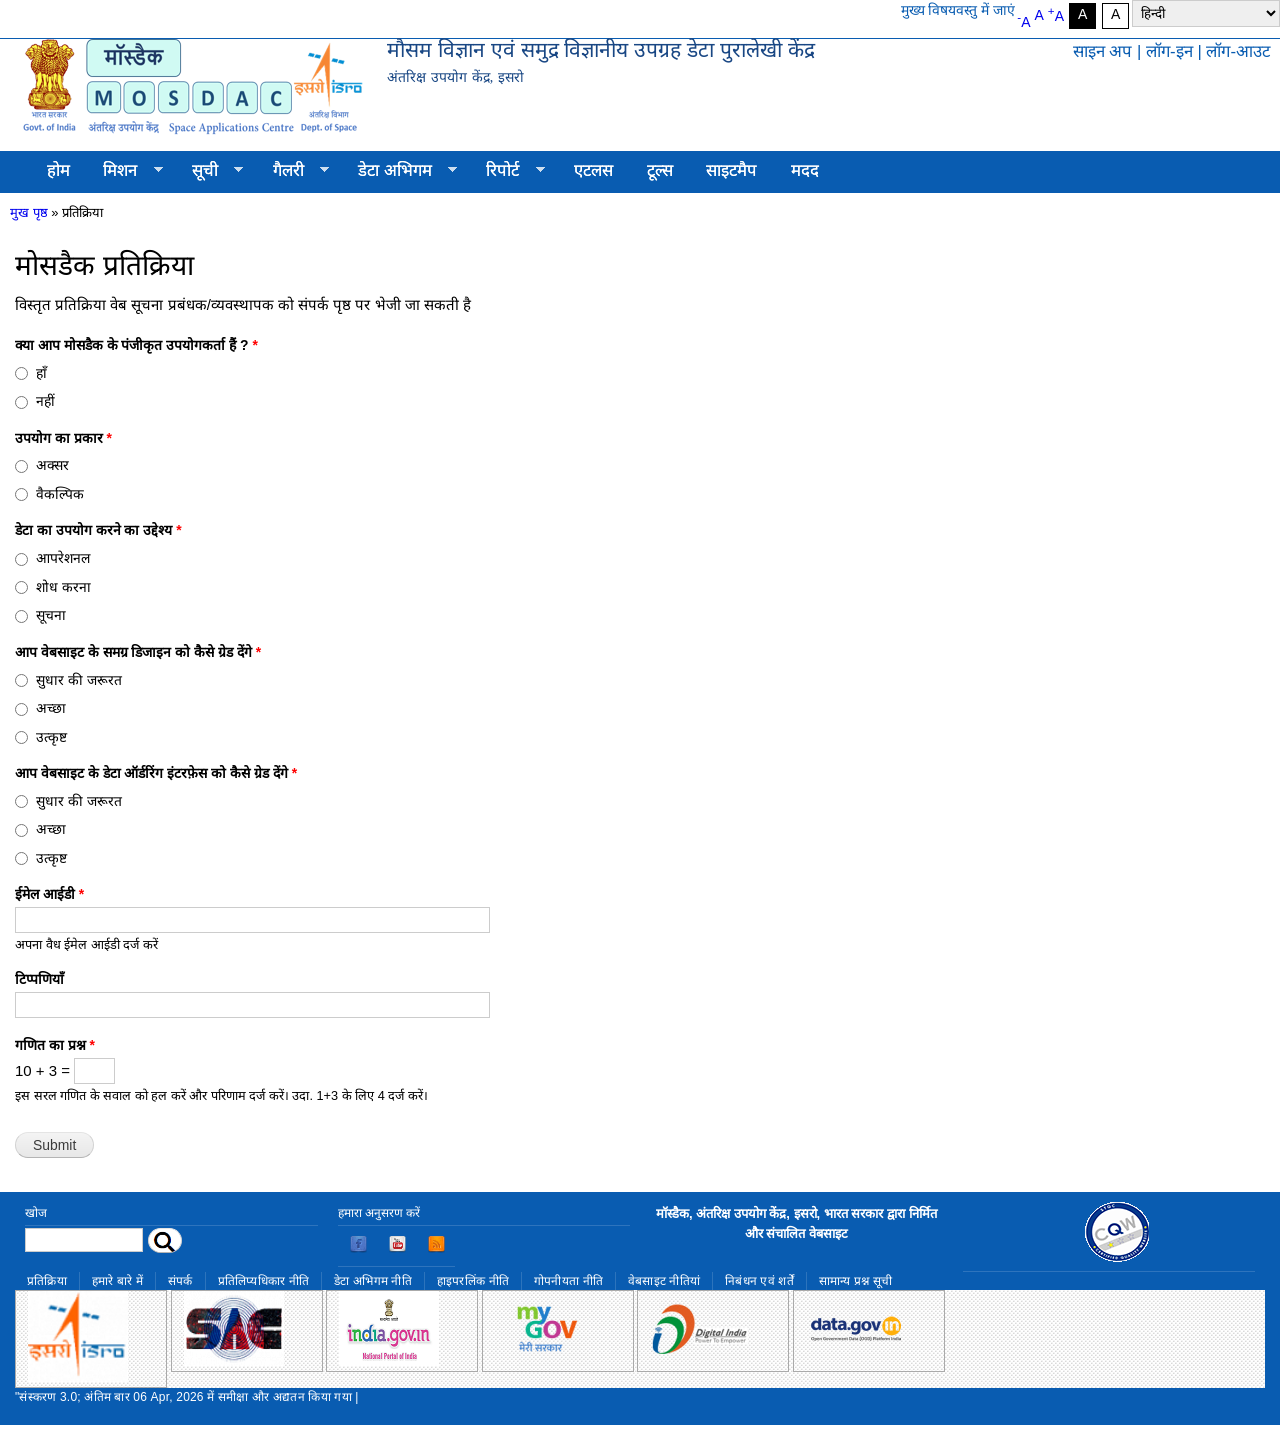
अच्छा (51, 708)
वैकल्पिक (60, 494)
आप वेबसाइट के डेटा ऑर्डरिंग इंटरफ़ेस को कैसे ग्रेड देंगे (156, 773)
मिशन (125, 171)
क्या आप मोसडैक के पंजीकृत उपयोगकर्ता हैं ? (136, 345)
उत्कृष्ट (51, 737)
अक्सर (52, 465)
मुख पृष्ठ (29, 212)
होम (58, 170)
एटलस (593, 170)
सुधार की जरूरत (79, 680)
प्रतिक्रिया (47, 1281)
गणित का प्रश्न (55, 1045)
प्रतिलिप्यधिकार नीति (264, 1281)
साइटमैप (731, 170)
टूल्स (660, 170)
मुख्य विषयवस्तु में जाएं (958, 10)
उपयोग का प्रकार (63, 438)
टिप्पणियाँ (39, 979)
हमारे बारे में (117, 1281)
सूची (209, 171)
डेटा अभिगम (399, 171)
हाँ (41, 373)
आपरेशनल (63, 558)
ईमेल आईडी (49, 894)
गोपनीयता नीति (568, 1281)
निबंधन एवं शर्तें (759, 1281)
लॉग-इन (1169, 51)
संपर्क (180, 1281)
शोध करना (63, 587)
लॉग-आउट (1238, 51)
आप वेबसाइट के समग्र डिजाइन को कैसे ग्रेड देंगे (138, 652)
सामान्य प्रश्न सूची (856, 1281)
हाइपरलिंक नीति (473, 1281)
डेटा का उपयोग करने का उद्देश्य (98, 530)
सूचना (51, 615)
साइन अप (1103, 51)
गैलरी (292, 171)
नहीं (45, 401)
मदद (805, 170)
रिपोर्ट (507, 171)
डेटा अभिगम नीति (373, 1281)
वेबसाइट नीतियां (664, 1281)
